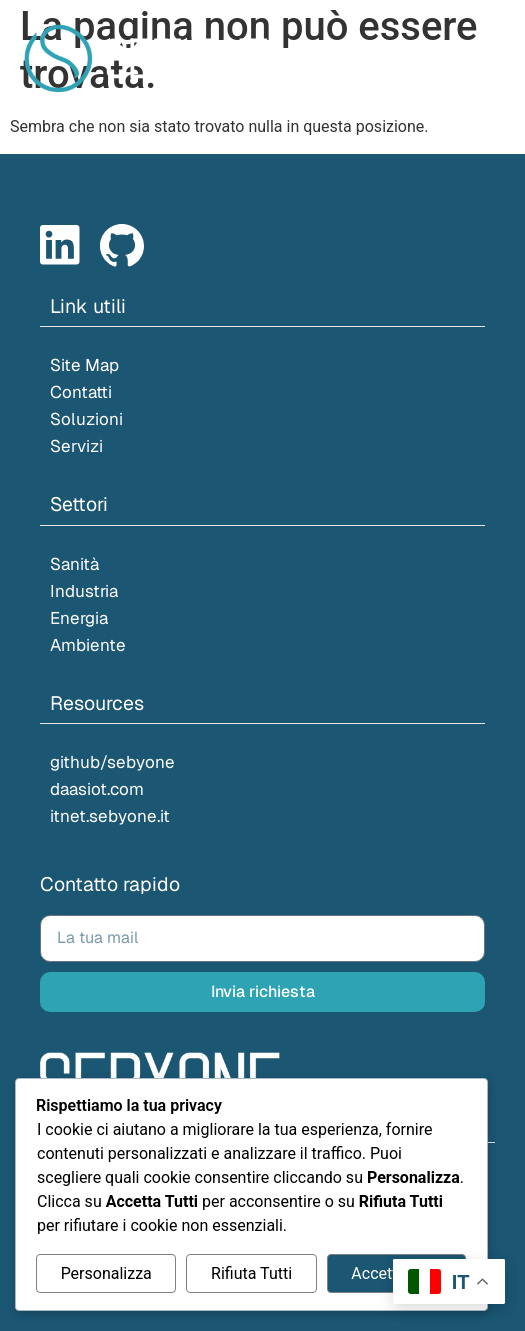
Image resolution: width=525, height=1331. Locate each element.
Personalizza (106, 1273)
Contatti (81, 392)
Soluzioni (86, 419)
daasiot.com (97, 789)
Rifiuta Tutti (251, 1273)
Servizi (76, 446)
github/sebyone (112, 762)
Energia (79, 618)
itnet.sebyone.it (110, 816)
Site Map (84, 365)
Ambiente (88, 645)
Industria (84, 591)
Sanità (74, 564)
